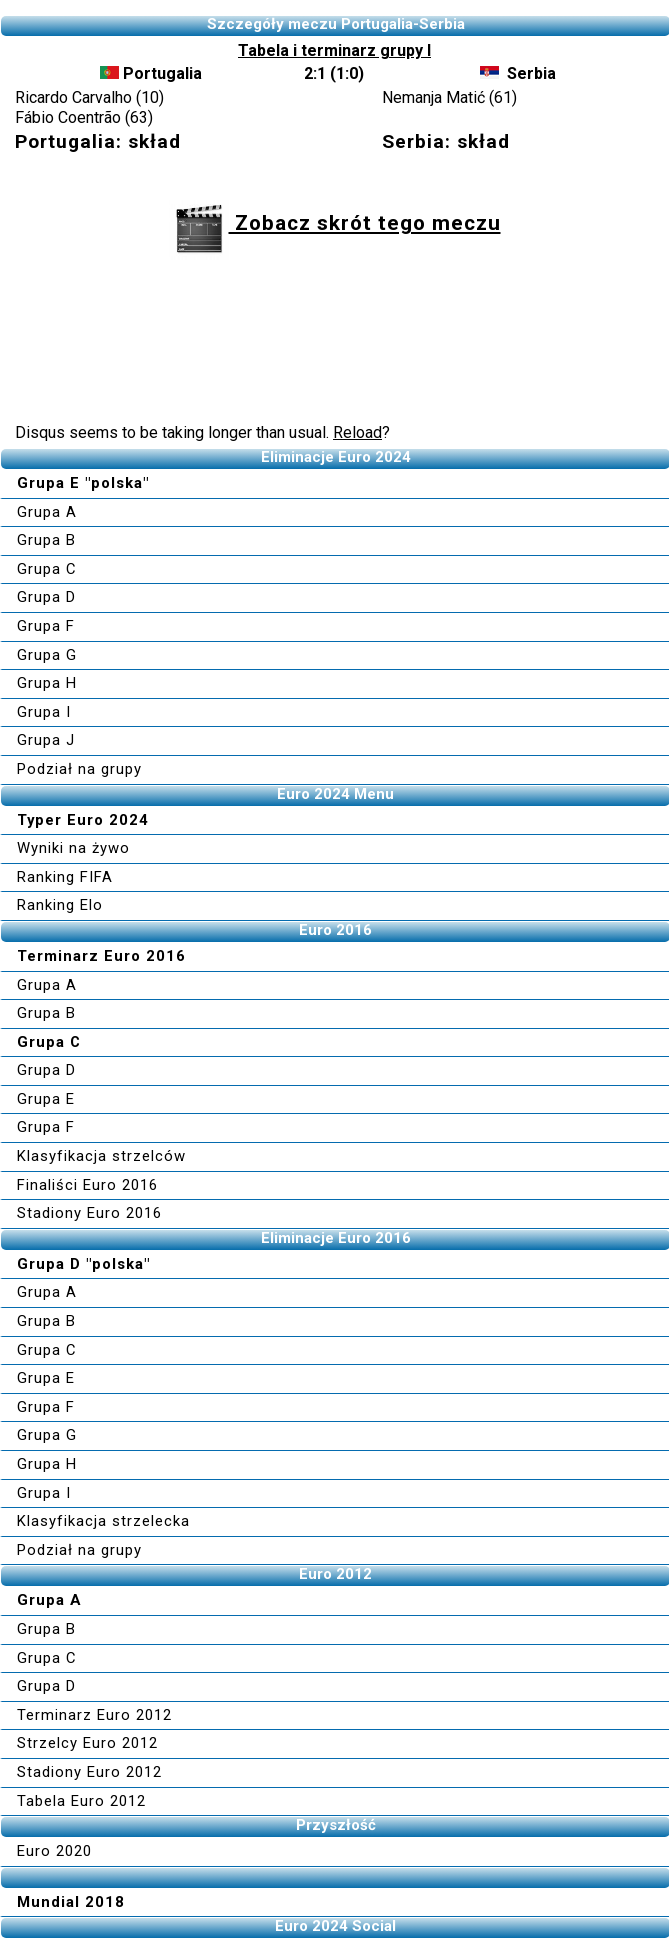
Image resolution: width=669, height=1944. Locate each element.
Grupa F (46, 626)
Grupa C (46, 569)
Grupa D (46, 597)
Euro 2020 (54, 1851)
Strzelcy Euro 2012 (87, 1743)
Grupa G (47, 655)
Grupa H (47, 683)
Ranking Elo (60, 905)
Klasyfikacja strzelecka (103, 1521)
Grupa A (47, 512)
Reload (357, 432)
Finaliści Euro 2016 (87, 1185)
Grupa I (44, 712)
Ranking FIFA (65, 877)
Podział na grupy (79, 769)
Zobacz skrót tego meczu (335, 223)
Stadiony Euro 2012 (89, 1772)
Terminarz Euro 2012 (94, 1715)
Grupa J (46, 740)
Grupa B (46, 540)
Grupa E (46, 1099)
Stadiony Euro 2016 (89, 1213)
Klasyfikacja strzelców (101, 1156)
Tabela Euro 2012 (81, 1801)
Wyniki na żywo (73, 848)
